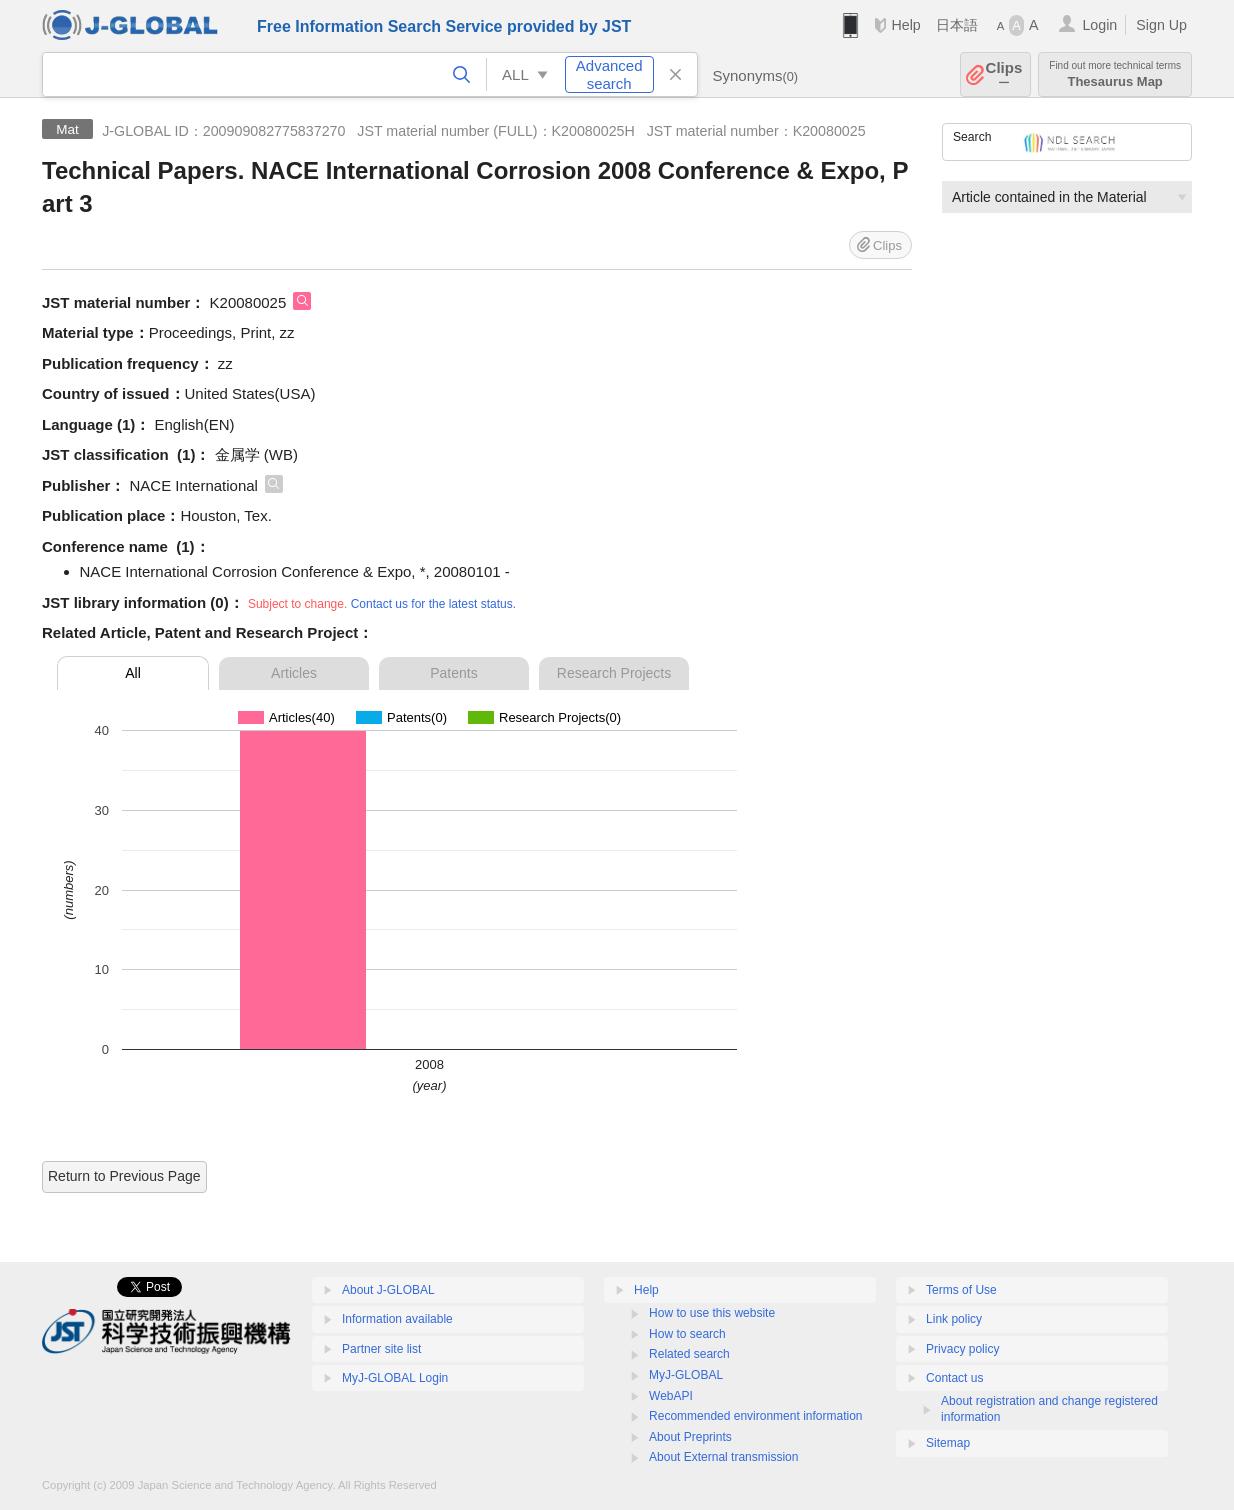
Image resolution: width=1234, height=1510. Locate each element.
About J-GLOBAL (388, 1290)
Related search (689, 1354)
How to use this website (712, 1313)
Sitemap (948, 1443)
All (133, 673)
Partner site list (381, 1349)
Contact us (954, 1378)
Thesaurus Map (1115, 74)
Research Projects (614, 673)
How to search (687, 1334)
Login (1099, 25)
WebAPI (671, 1396)
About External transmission (723, 1457)
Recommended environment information (755, 1416)
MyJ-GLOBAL (686, 1375)
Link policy (954, 1319)
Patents (453, 673)
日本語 (957, 25)
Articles (294, 673)
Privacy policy (962, 1349)
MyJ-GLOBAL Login (395, 1378)
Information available (397, 1319)
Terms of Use (961, 1290)
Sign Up (1161, 25)
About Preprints (690, 1437)
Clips (1004, 74)
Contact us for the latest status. (433, 604)
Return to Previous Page (124, 1176)
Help (905, 25)
